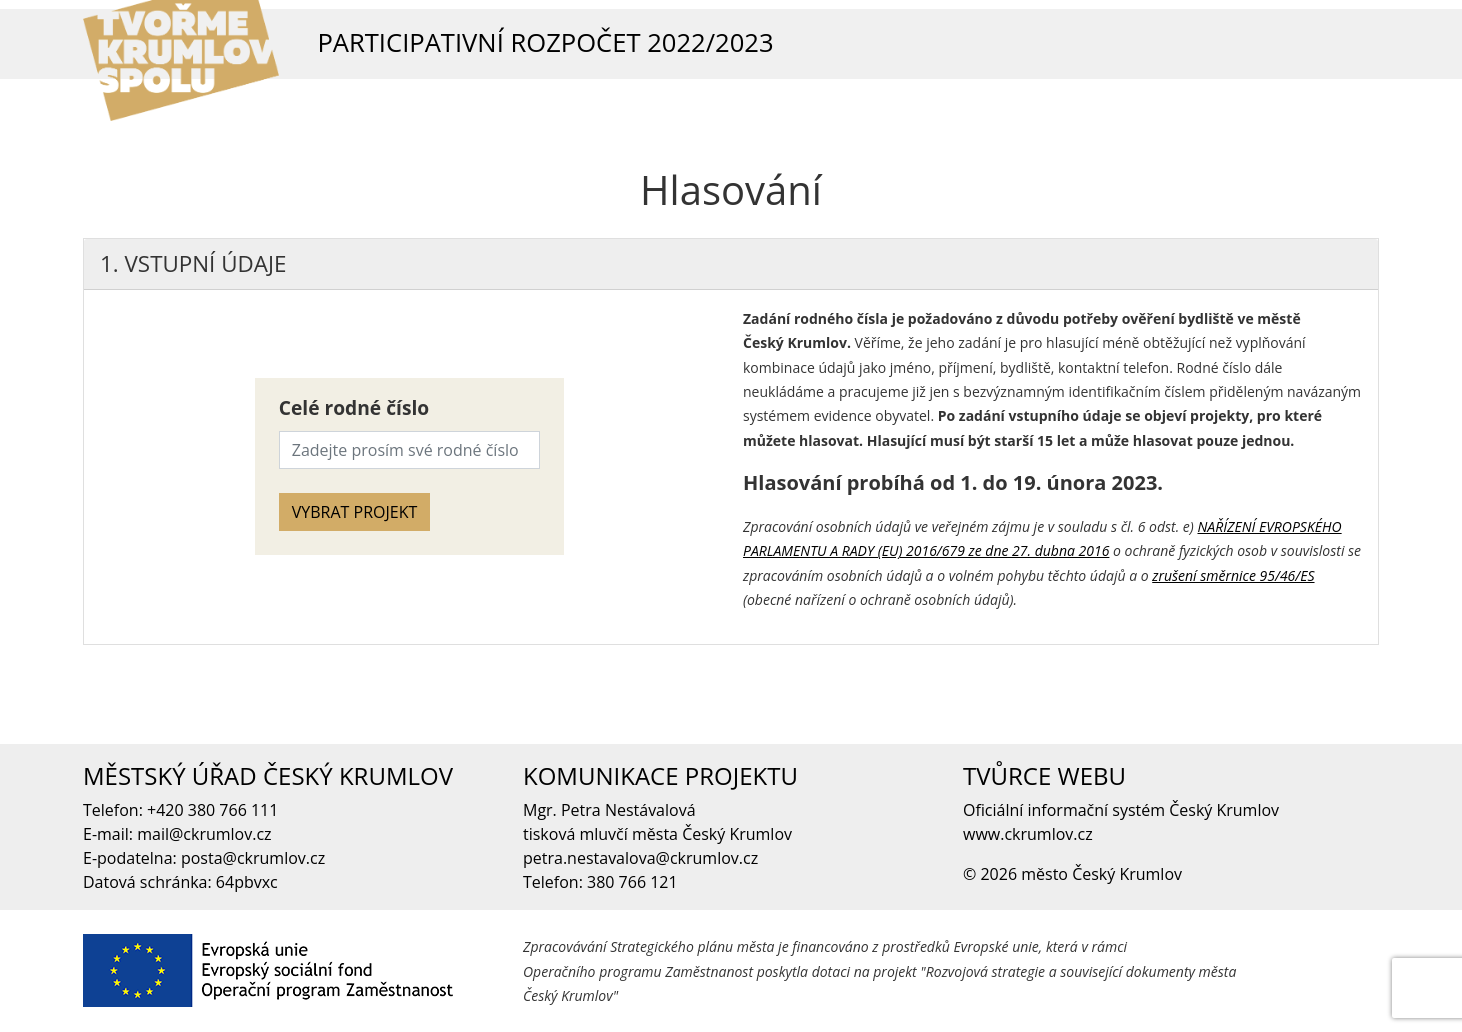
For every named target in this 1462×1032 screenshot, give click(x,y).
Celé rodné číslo (354, 407)
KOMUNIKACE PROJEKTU (660, 775)
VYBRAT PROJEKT (355, 512)
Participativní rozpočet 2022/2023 (545, 42)
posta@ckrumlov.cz (253, 858)
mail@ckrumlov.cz (204, 834)
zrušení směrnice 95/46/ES (1233, 575)
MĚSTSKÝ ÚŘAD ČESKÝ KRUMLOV (268, 775)
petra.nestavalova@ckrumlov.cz (640, 858)
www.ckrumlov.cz (1028, 834)
